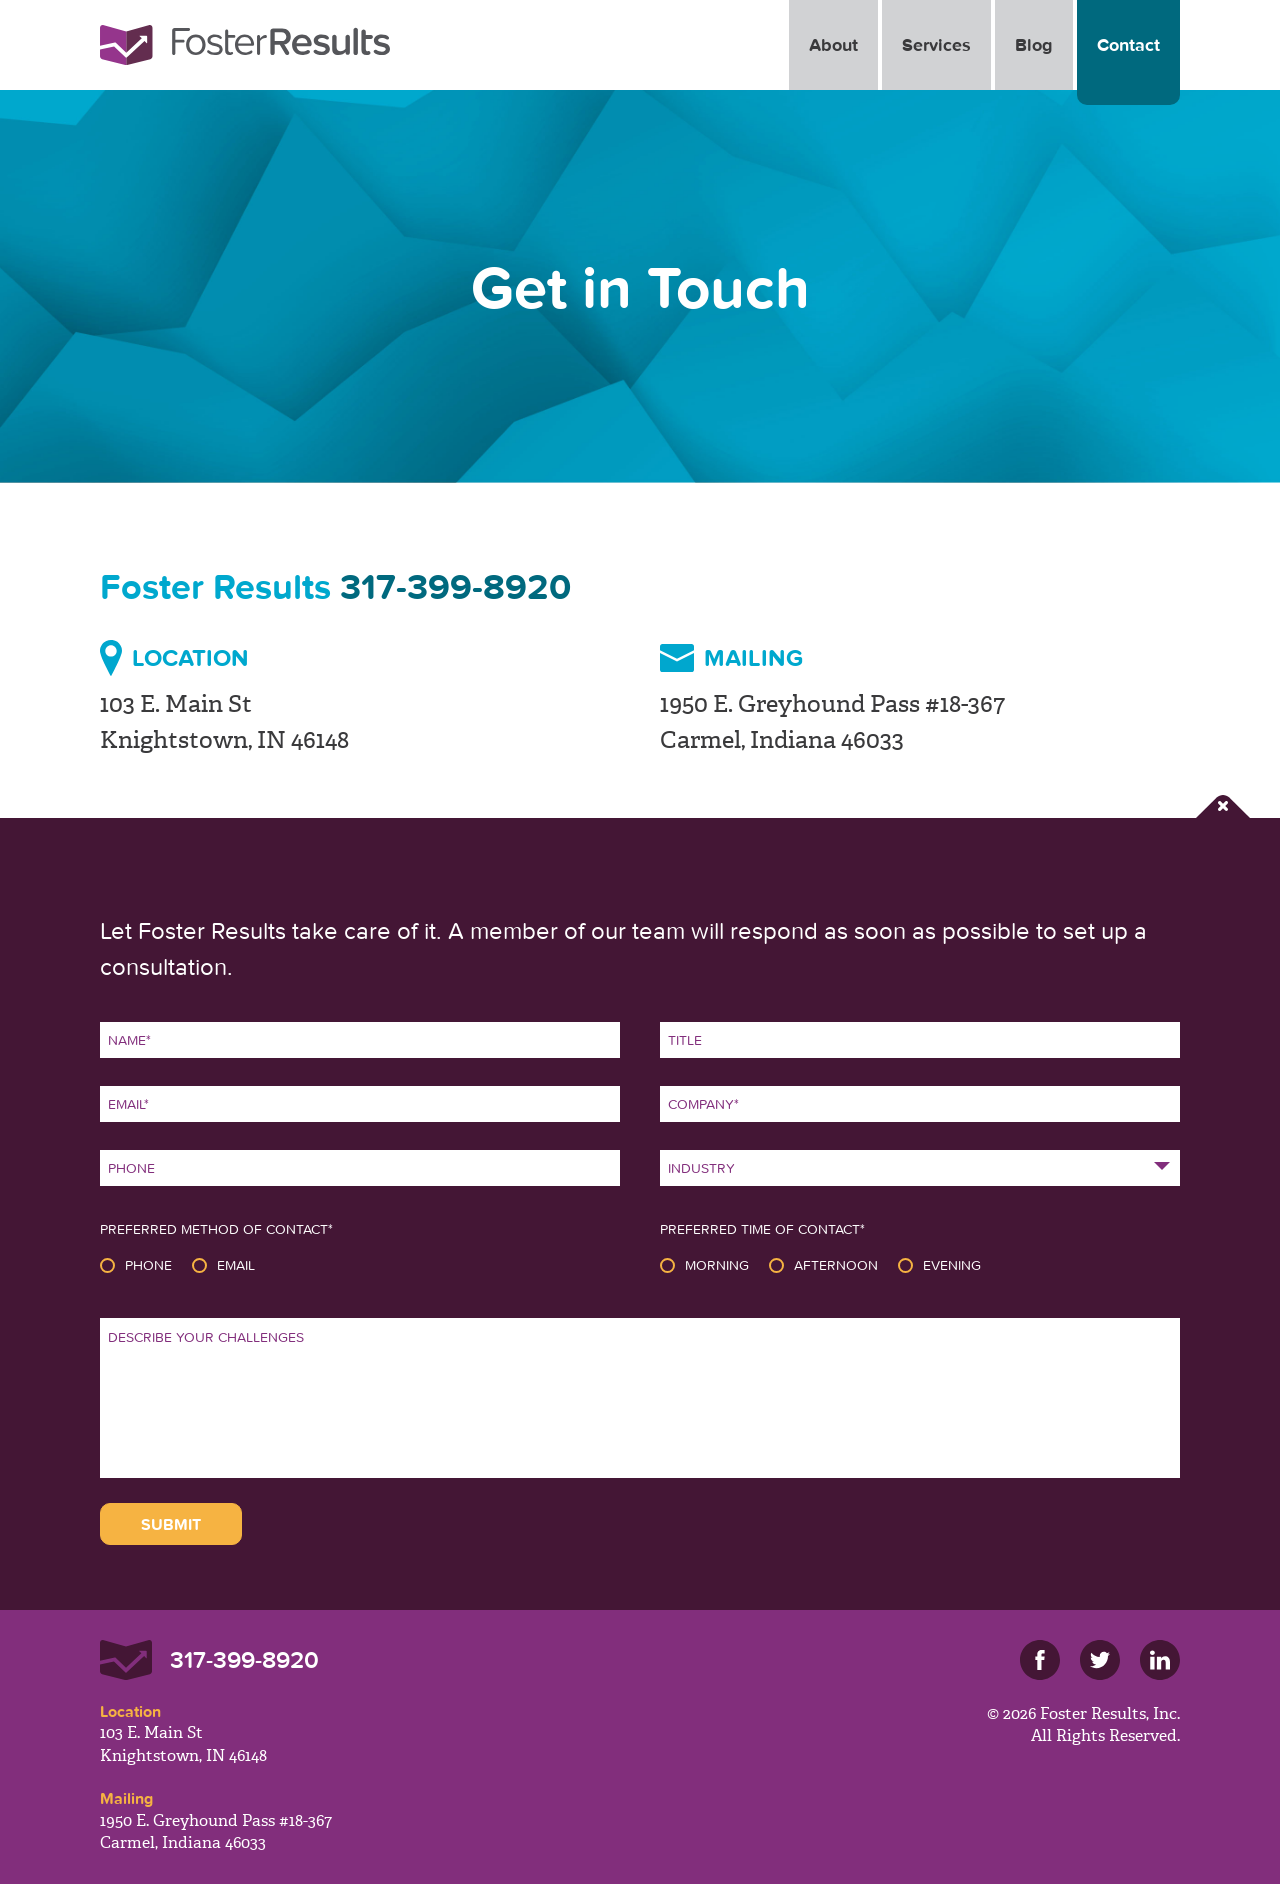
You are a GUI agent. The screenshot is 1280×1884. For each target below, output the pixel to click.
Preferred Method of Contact (216, 1229)
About (833, 44)
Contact (1128, 44)
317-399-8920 (455, 586)
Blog (1034, 44)
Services (936, 44)
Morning (717, 1265)
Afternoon (836, 1265)
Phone (148, 1265)
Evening (952, 1265)
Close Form (1223, 806)
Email (236, 1265)
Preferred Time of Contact (762, 1229)
